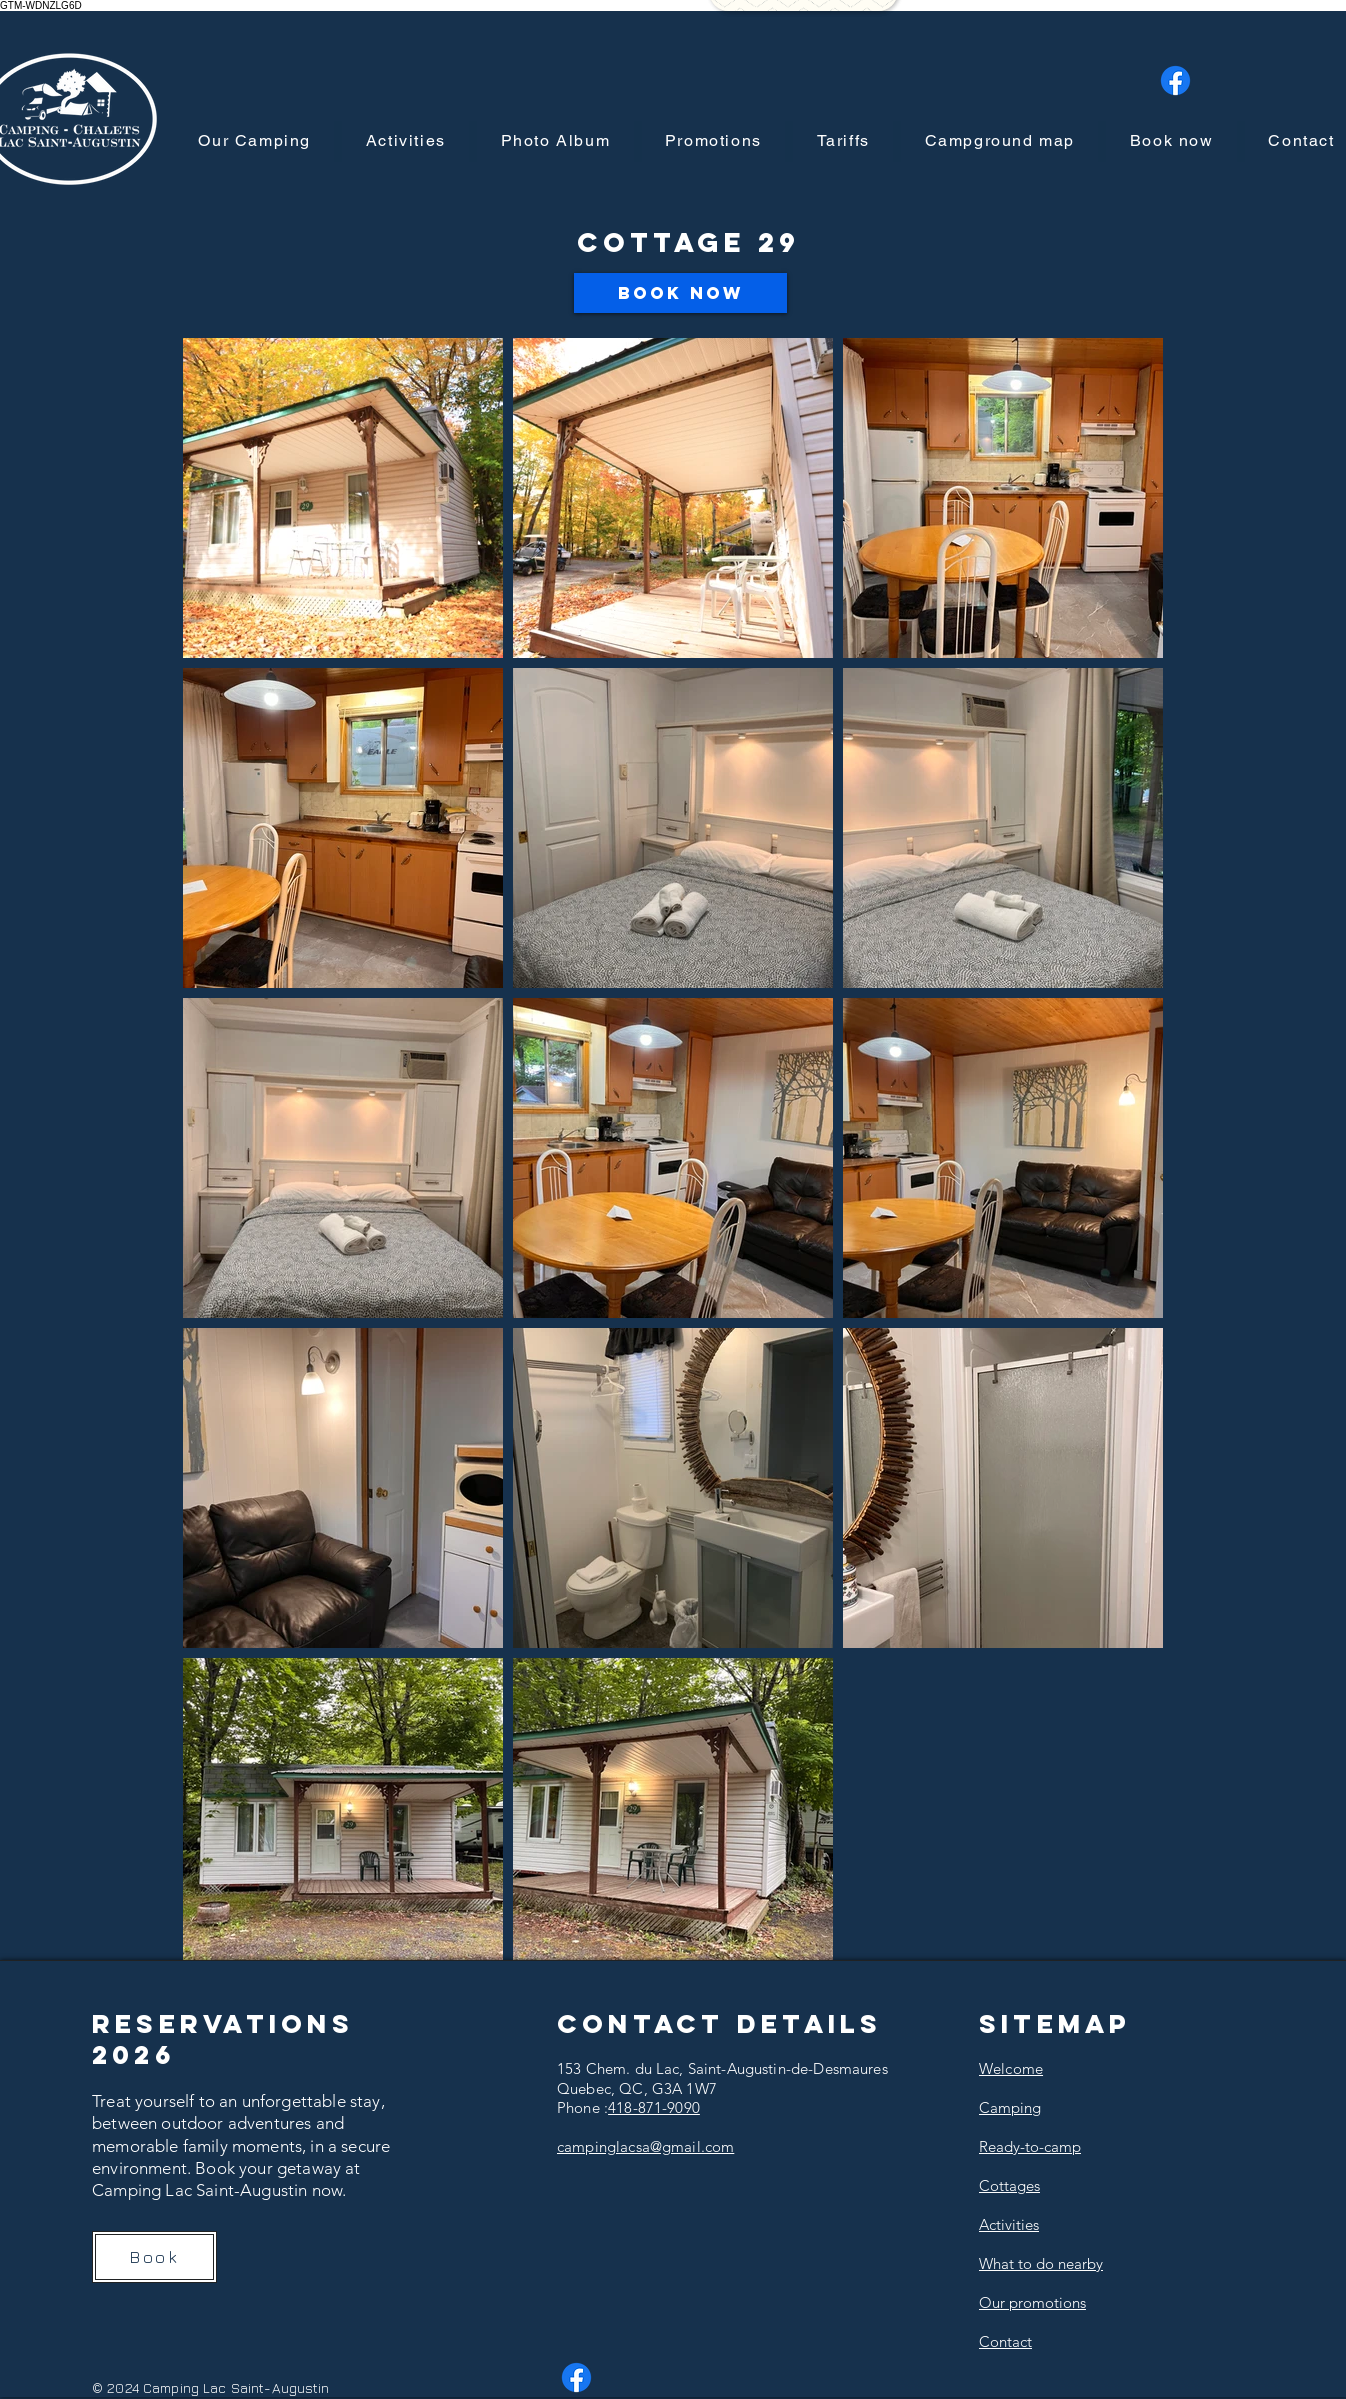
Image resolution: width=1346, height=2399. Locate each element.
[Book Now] (680, 293)
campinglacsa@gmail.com (645, 2146)
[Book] (154, 2257)
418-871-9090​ (654, 2107)
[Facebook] (1175, 80)
